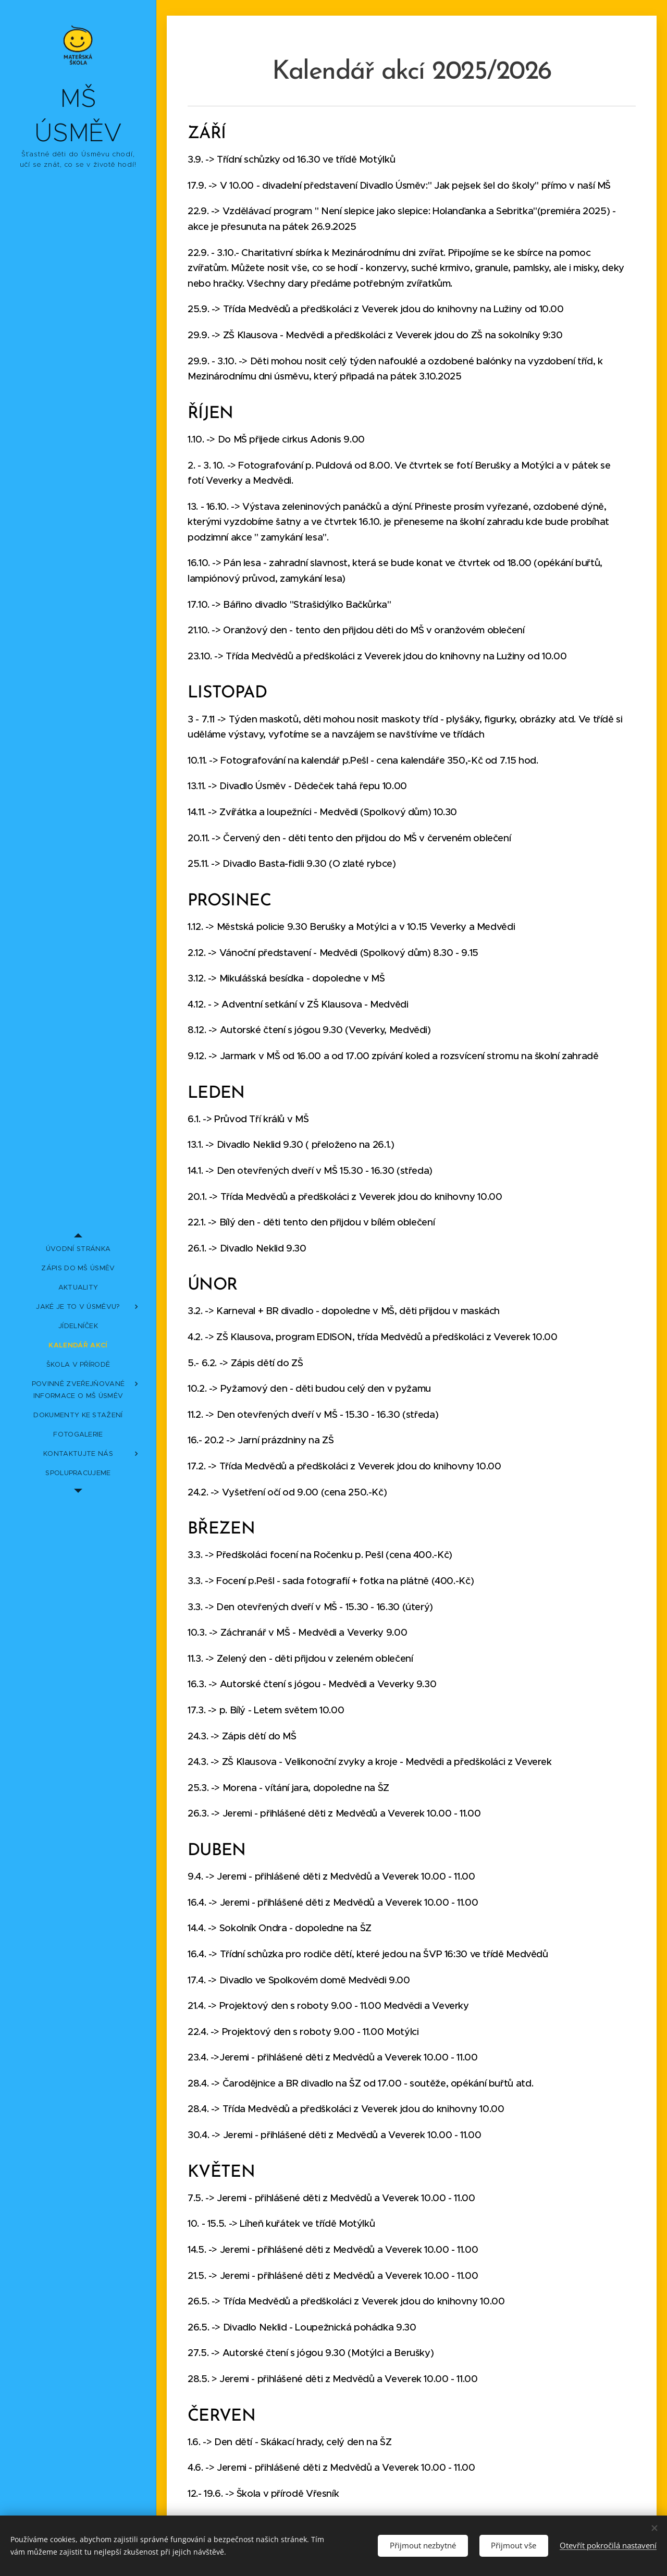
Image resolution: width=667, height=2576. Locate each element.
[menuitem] (78, 1249)
